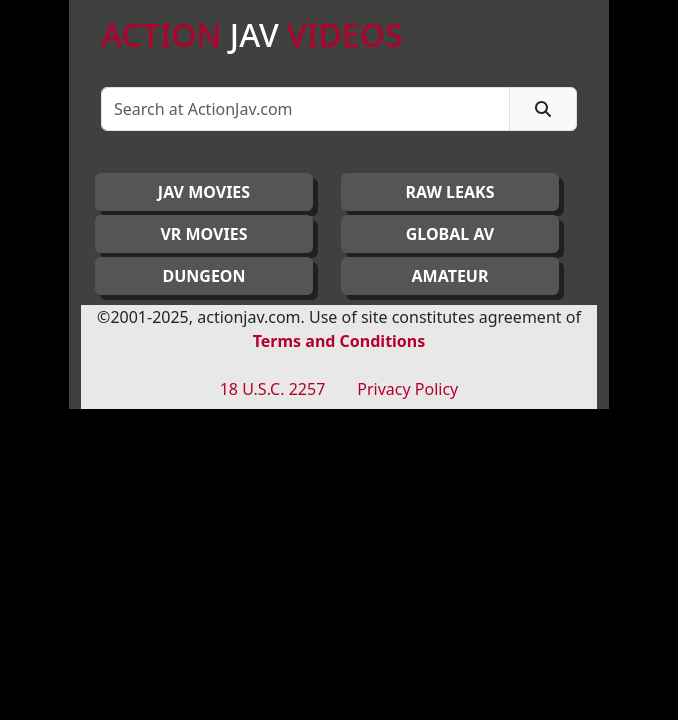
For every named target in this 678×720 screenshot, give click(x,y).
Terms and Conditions (339, 341)
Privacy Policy (407, 389)
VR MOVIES (203, 234)
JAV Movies (204, 192)
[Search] (305, 109)
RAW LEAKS (450, 192)
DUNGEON (203, 276)
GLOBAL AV (450, 234)
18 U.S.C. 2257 (273, 389)
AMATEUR (450, 276)
